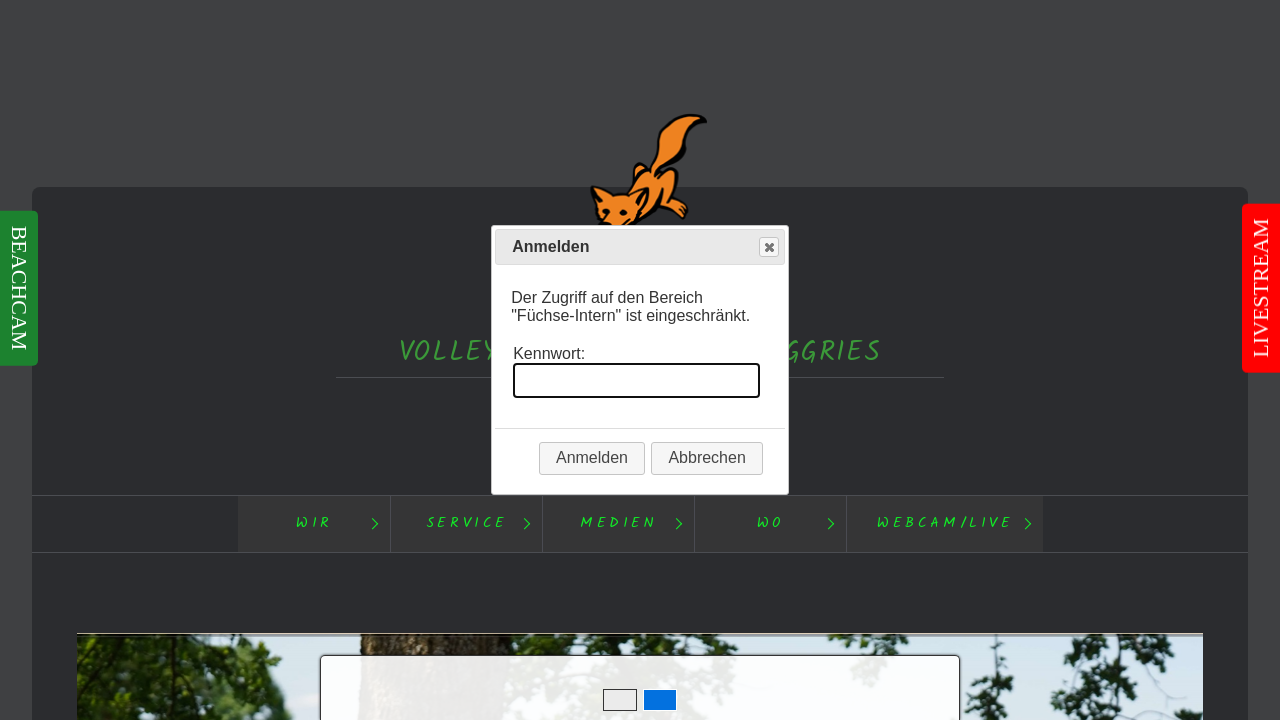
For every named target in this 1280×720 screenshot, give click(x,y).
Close (768, 247)
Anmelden (592, 457)
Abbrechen (706, 457)
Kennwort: (549, 353)
